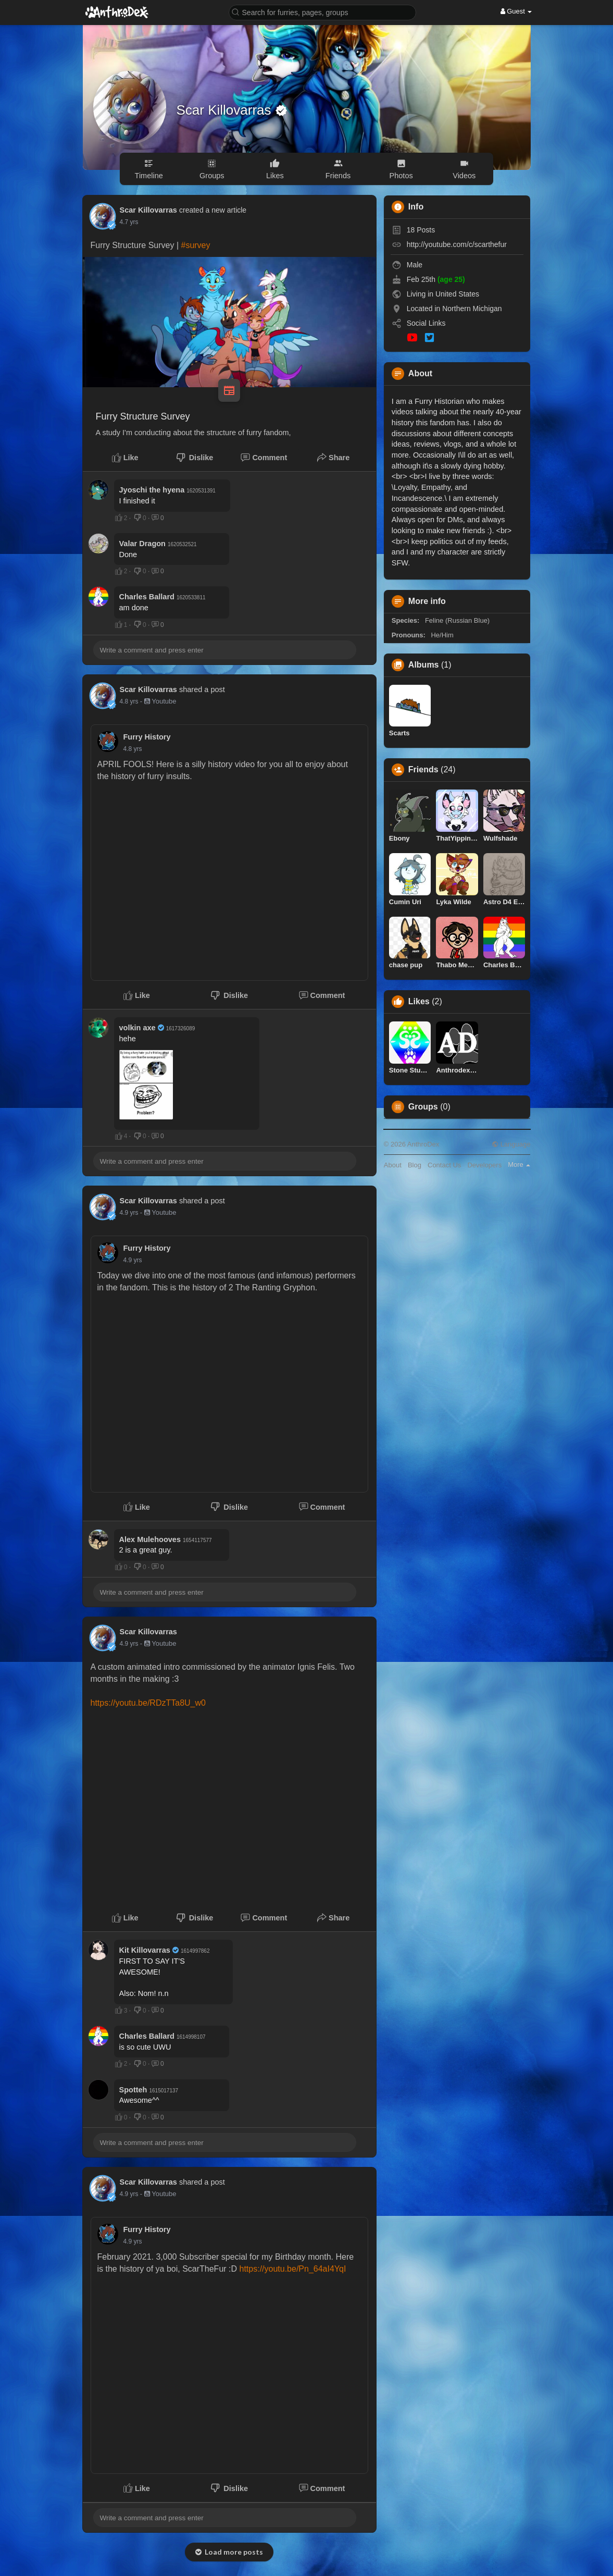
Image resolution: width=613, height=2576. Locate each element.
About (393, 1165)
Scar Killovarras (226, 110)
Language (511, 1144)
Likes (419, 1001)
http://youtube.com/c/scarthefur (457, 244)
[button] (322, 11)
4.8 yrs (129, 701)
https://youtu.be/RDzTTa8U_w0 (148, 1702)
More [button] (519, 1164)
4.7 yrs (129, 222)
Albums (423, 665)
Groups (423, 1107)
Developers (484, 1165)
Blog (414, 1165)
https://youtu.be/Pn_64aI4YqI (293, 2268)
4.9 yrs (129, 1212)
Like (125, 457)
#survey (195, 245)
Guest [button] (516, 11)
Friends (423, 770)
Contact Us (444, 1165)
